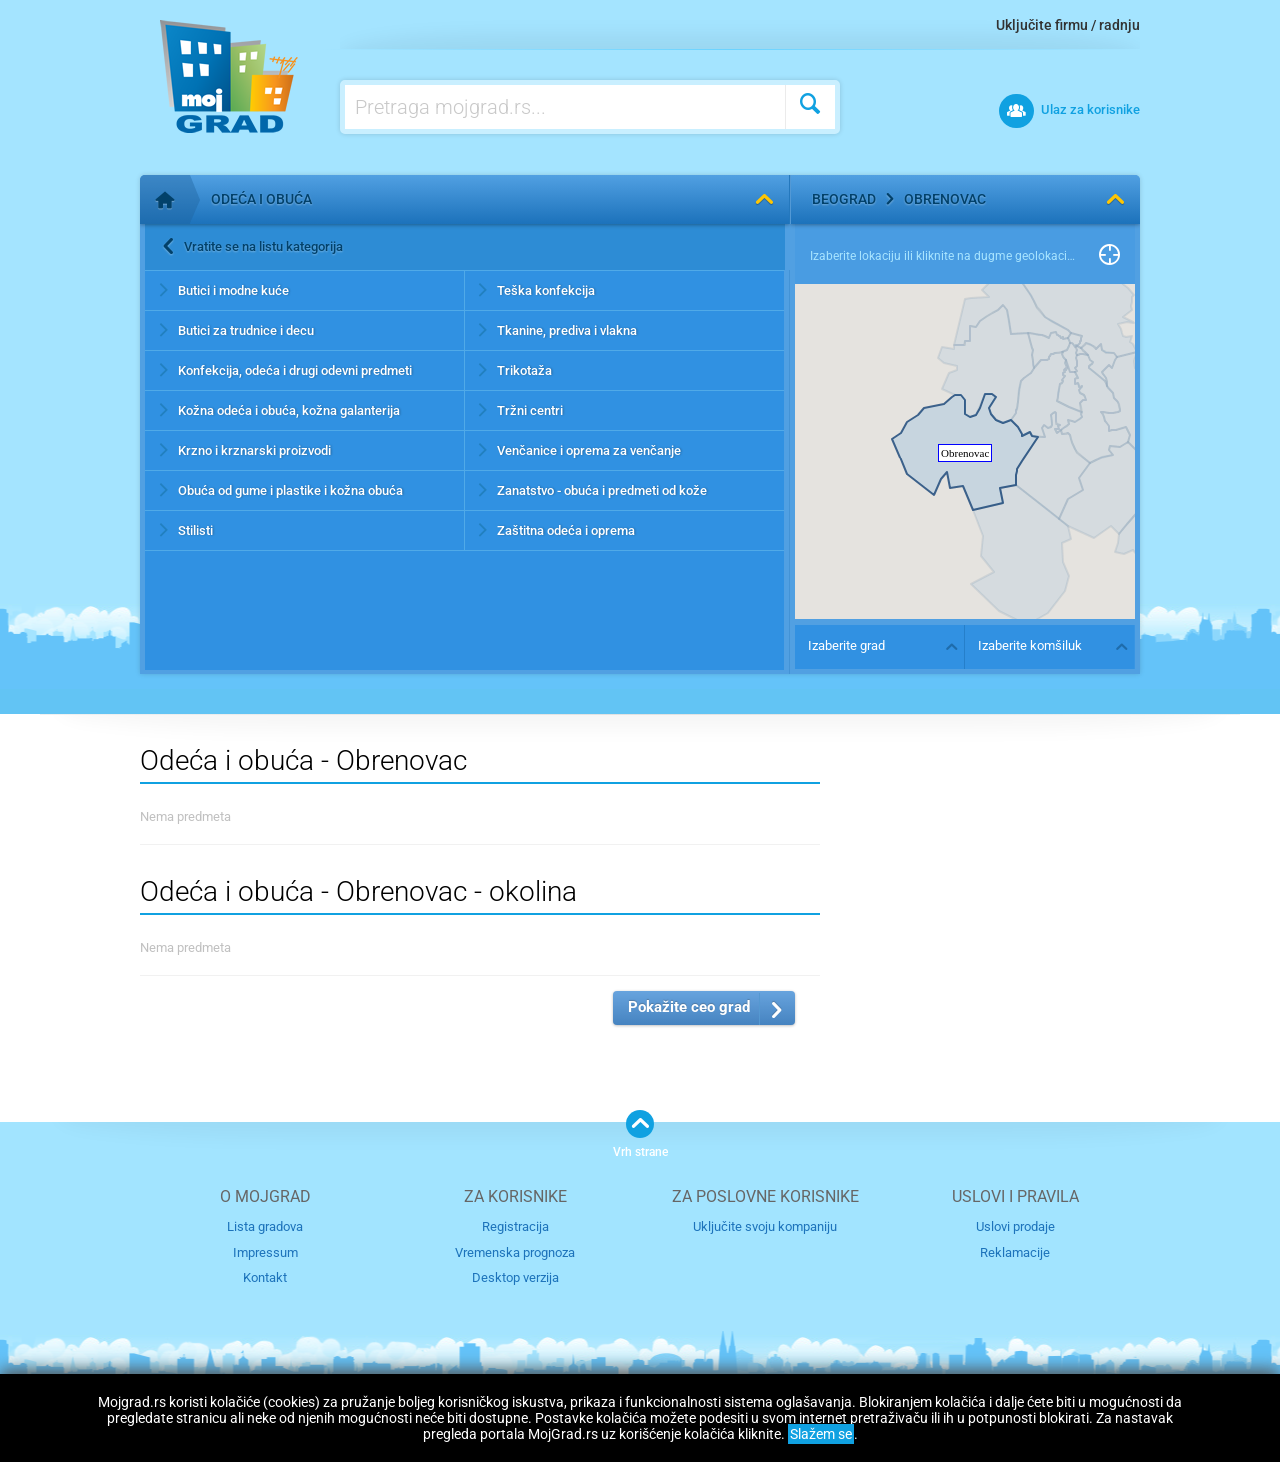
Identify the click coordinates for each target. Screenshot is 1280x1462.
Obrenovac (945, 199)
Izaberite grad (846, 645)
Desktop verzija (515, 1277)
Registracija (515, 1226)
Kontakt (265, 1277)
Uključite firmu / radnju (1068, 25)
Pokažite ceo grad (689, 1007)
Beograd (844, 199)
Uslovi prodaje (1015, 1226)
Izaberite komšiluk (1030, 645)
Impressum (265, 1252)
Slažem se (821, 1434)
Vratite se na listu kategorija (263, 246)
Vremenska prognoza (515, 1252)
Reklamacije (1015, 1252)
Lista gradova (265, 1226)
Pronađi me (1109, 256)
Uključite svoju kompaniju (765, 1226)
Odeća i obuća (261, 199)
